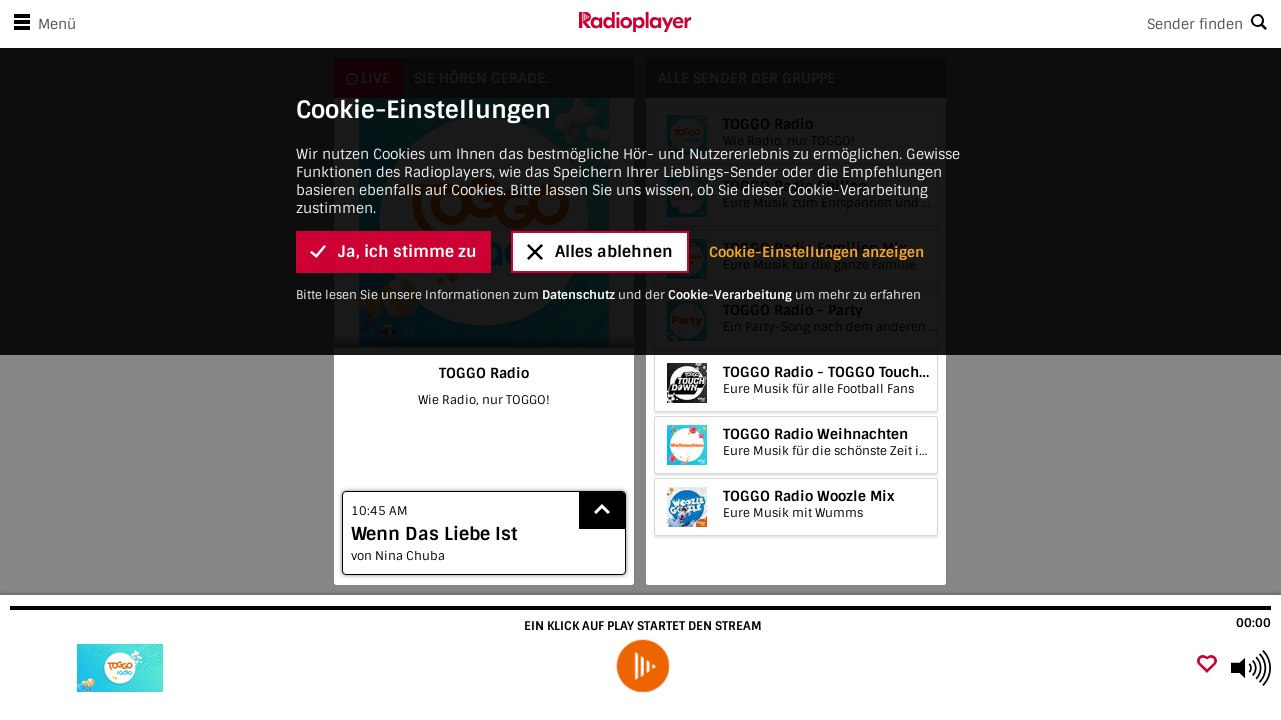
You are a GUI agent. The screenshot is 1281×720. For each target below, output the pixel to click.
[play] (643, 666)
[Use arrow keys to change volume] (1251, 668)
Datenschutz (578, 275)
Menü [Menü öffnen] (41, 24)
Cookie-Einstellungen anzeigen (816, 232)
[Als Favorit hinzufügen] (1207, 665)
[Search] (986, 24)
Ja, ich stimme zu (393, 231)
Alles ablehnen (600, 231)
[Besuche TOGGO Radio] (122, 668)
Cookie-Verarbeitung (730, 275)
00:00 (1253, 623)
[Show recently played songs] (602, 510)
